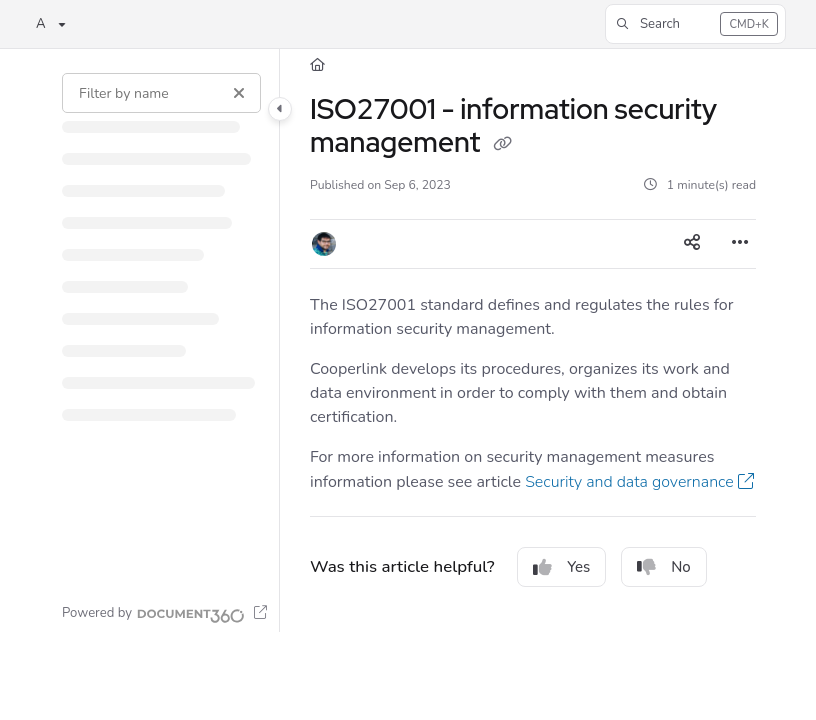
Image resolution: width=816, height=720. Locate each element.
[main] (533, 340)
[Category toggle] (280, 109)
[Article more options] (740, 244)
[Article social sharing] (692, 244)
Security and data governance (629, 482)
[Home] (317, 65)
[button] (695, 24)
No (664, 567)
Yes (561, 567)
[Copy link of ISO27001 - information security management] (502, 145)
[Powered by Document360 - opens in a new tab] (164, 613)
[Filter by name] (161, 93)
